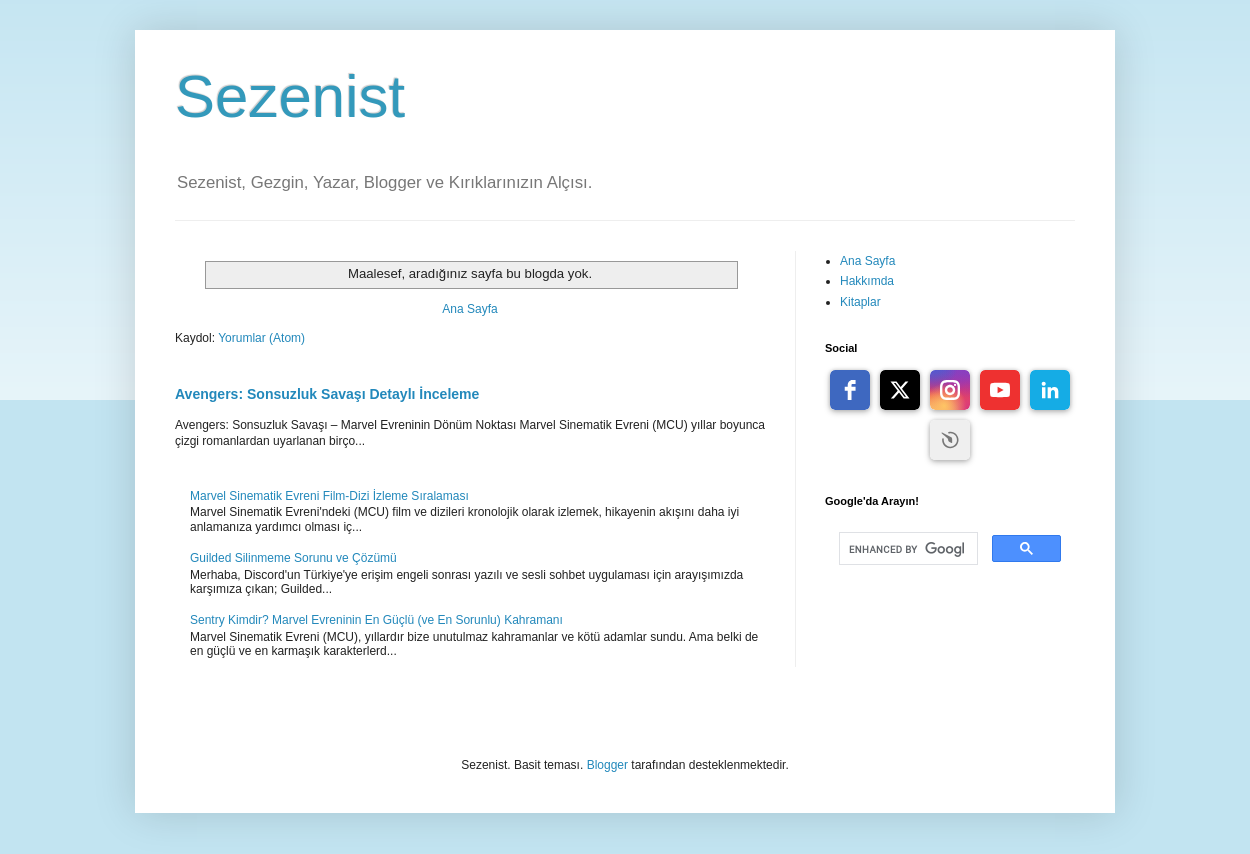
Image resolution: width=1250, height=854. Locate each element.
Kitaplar (860, 302)
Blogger (607, 765)
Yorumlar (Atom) (261, 338)
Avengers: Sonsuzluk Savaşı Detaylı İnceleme (327, 394)
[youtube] (1000, 390)
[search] (906, 549)
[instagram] (950, 390)
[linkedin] (1050, 390)
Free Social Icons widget (950, 440)
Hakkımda (867, 281)
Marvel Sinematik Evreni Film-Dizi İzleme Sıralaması (329, 496)
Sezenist (290, 96)
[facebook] (850, 390)
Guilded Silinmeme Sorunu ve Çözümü (293, 558)
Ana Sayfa (469, 309)
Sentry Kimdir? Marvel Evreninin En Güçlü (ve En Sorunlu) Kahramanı (376, 620)
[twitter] (900, 390)
